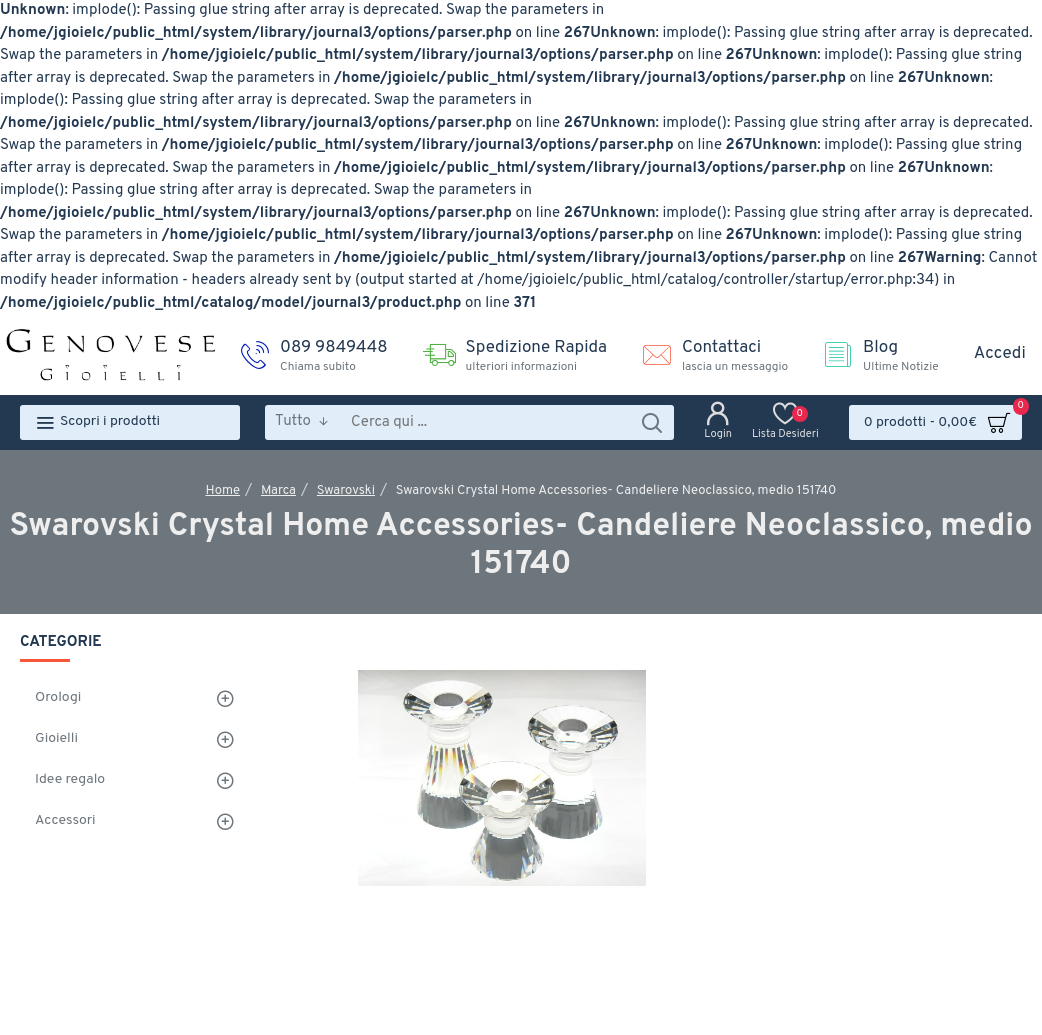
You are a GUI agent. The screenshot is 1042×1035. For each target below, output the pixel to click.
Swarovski (346, 491)
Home (223, 491)
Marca (278, 491)
